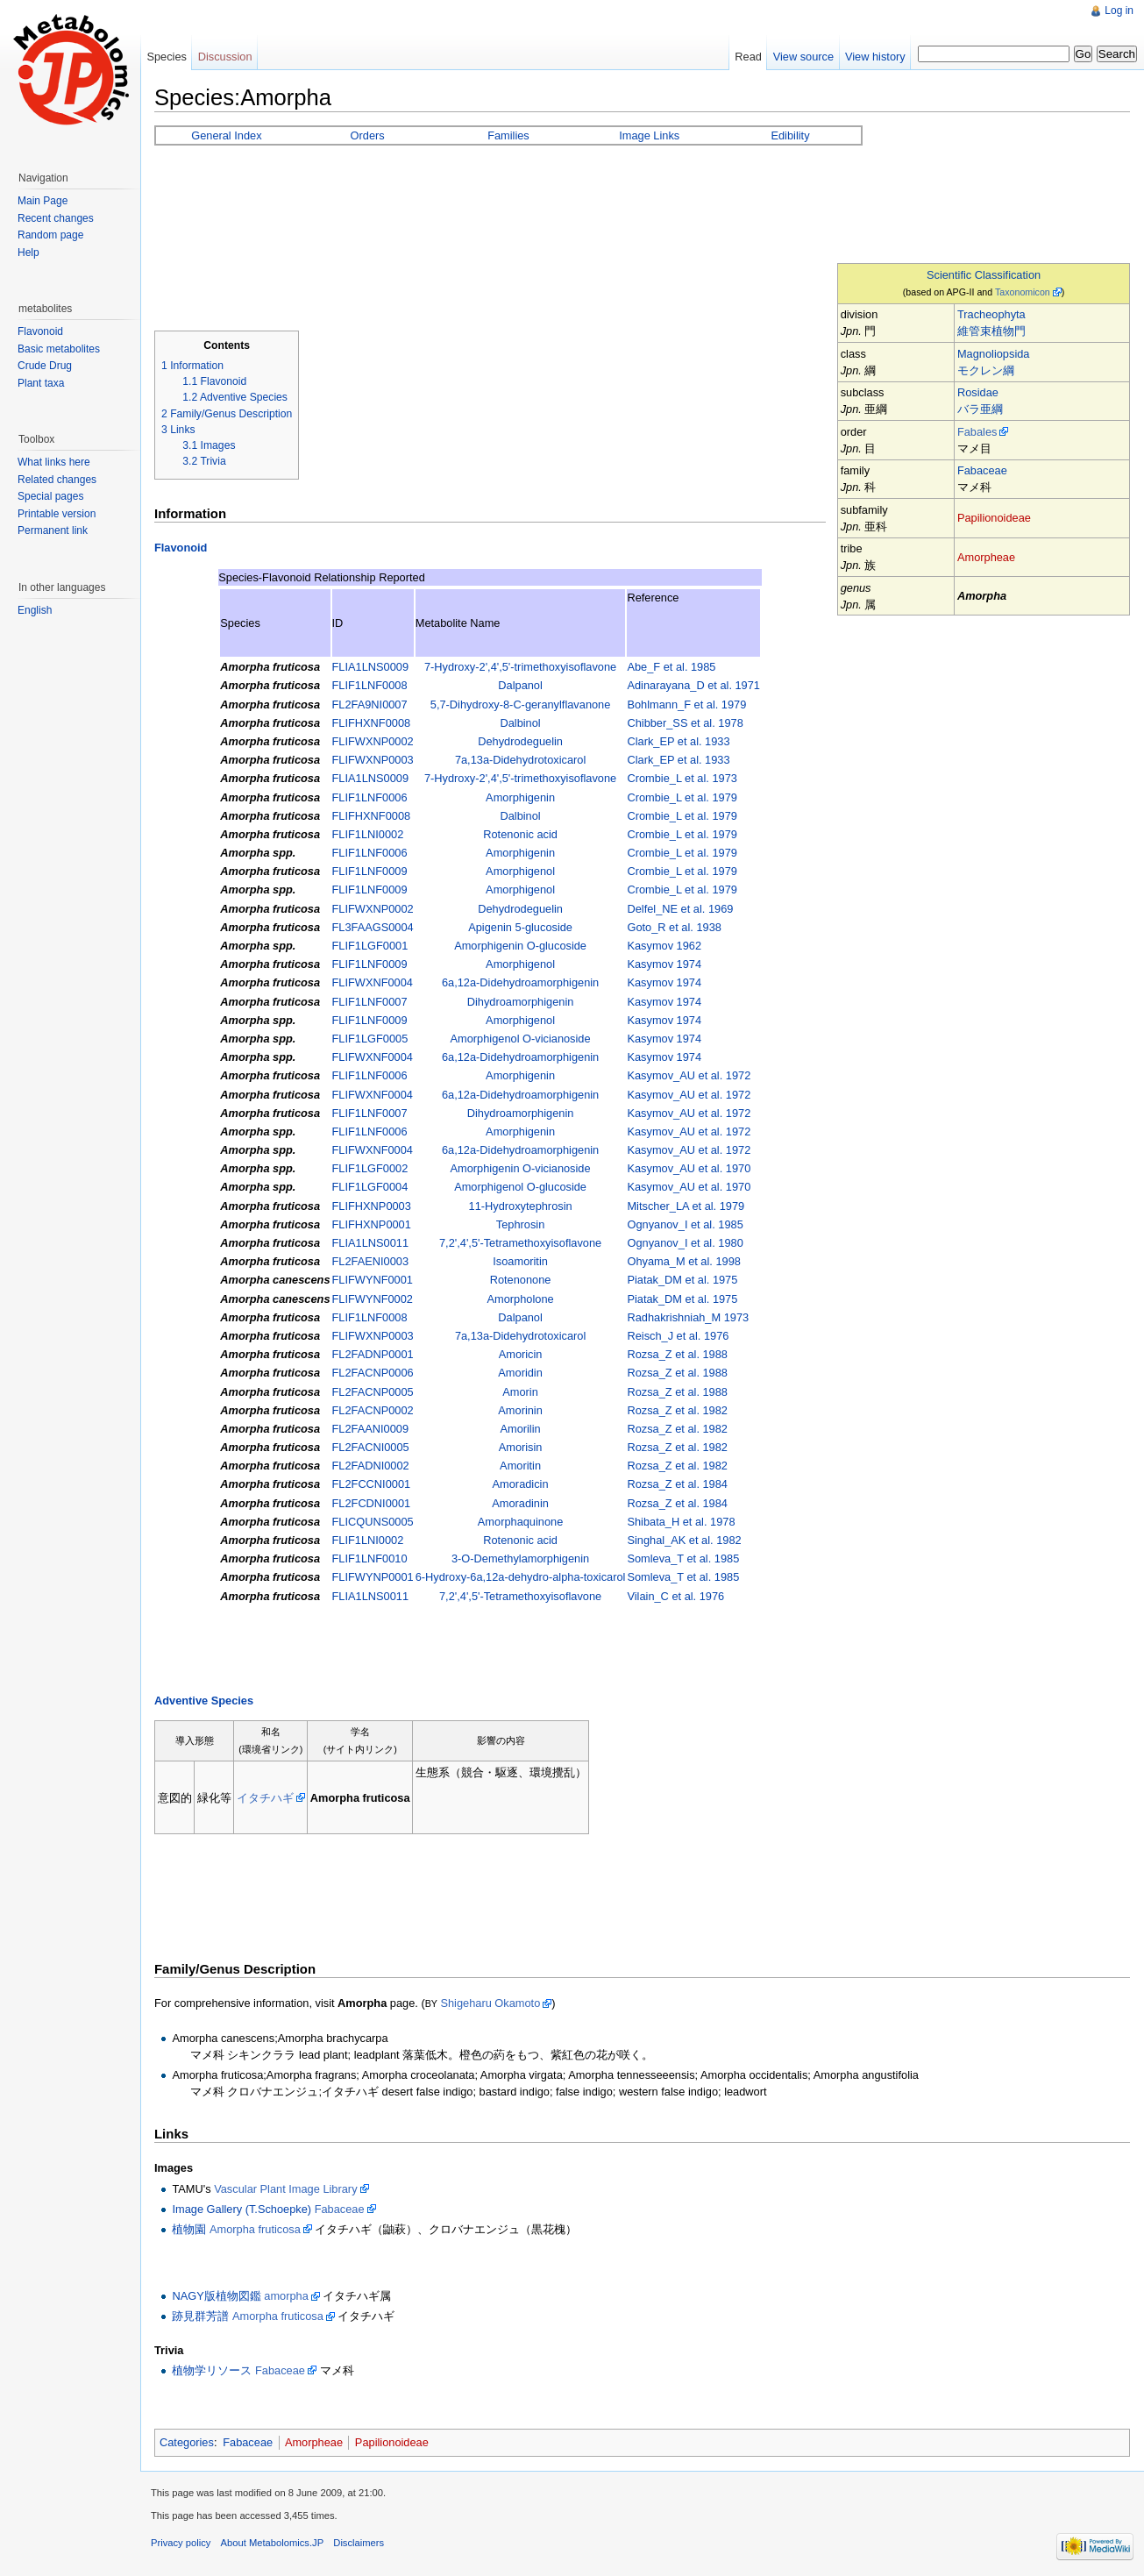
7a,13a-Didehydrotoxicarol (520, 759)
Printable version (57, 514)
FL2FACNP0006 (373, 1372)
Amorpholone (520, 1299)
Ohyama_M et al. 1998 (683, 1261)
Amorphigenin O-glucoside (520, 945)
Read (748, 56)
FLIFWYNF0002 (372, 1299)
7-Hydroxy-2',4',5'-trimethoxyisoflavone (520, 666)
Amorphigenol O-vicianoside (521, 1038)
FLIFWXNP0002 (373, 741)
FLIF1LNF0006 (370, 797)
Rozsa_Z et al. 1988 (677, 1354)
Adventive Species (203, 1700)
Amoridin (520, 1372)
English (35, 610)
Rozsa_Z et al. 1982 (677, 1410)
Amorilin (520, 1428)
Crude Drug (45, 365)
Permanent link (53, 530)
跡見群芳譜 (200, 2316)
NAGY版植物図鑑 (216, 2295)
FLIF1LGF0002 (370, 1168)
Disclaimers (358, 2542)
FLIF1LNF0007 (370, 1001)
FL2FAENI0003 (370, 1261)
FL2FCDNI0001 (371, 1503)
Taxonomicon (1022, 292)
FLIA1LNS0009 (370, 666)
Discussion (225, 56)
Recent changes (56, 218)
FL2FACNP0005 (373, 1391)
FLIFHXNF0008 (371, 722)
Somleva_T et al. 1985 (683, 1558)
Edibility (790, 135)
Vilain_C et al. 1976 (675, 1596)
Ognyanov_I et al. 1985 (685, 1224)
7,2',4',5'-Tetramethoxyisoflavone (520, 1242)
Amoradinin (520, 1503)
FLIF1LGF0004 (370, 1186)
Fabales (977, 431)
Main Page (43, 201)
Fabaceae (982, 470)
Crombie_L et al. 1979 (681, 797)
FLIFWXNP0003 (373, 759)
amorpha (286, 2295)
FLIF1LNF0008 (370, 685)
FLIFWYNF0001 (372, 1279)
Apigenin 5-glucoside (520, 927)
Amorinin (520, 1410)
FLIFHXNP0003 (371, 1206)
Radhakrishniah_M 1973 (688, 1317)
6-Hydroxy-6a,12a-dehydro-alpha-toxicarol (521, 1576)
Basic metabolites (59, 349)
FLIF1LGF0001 (370, 945)
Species (166, 56)
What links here (54, 462)
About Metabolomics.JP (272, 2542)
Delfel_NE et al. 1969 (680, 908)
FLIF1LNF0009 (370, 871)
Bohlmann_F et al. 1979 (686, 704)
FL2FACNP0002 (373, 1410)
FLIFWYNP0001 (373, 1576)
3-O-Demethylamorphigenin (520, 1558)
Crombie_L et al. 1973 (681, 778)
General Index (226, 135)
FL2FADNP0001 (373, 1354)
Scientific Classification (984, 274)
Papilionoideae (994, 517)
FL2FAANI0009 (370, 1428)
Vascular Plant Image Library (285, 2188)
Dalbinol (520, 722)
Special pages (50, 496)
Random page (50, 235)
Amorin (520, 1391)
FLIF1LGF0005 (370, 1038)
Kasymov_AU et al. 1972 (688, 1075)
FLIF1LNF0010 (370, 1558)
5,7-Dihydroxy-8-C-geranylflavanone (520, 704)
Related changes (57, 479)
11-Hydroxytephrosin (520, 1206)
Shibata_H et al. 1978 (681, 1521)
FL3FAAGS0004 (373, 927)
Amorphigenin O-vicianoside (521, 1168)
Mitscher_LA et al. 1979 (685, 1206)
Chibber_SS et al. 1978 (685, 722)
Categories (187, 2442)
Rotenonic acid (520, 834)
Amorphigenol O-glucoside (520, 1186)
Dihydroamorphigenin (520, 1001)
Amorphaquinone (520, 1521)
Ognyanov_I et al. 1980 (685, 1242)
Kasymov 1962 (664, 945)
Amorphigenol (520, 871)
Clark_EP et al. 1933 (678, 741)
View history (875, 56)
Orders (368, 135)
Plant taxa (41, 383)
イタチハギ (265, 1797)
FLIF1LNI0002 (368, 834)
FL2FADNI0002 (370, 1465)
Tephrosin (520, 1224)
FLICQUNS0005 (373, 1521)
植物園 (189, 2229)
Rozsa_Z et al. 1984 (677, 1484)
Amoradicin (521, 1484)
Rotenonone (520, 1279)
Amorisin (521, 1447)
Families (508, 135)
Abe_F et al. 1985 (671, 666)
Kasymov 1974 (664, 964)
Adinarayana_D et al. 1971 (693, 685)
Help (28, 252)
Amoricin (521, 1354)
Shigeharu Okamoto (490, 2003)
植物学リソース (212, 2370)
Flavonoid (180, 547)
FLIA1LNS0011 (370, 1242)
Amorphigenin (520, 797)
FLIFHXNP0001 (371, 1224)
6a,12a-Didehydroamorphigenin (520, 982)
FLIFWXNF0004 (372, 982)
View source (803, 56)
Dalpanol (520, 685)
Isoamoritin (520, 1261)
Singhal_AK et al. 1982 (684, 1540)
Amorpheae (986, 557)
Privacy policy (180, 2542)
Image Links (649, 135)
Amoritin (520, 1465)
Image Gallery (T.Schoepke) (241, 2209)
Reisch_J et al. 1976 (677, 1335)
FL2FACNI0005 (370, 1447)
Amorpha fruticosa (255, 2229)
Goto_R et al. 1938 (674, 927)
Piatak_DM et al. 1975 (682, 1279)
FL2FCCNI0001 (371, 1484)
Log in (1119, 10)
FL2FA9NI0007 (370, 704)
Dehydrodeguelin (520, 741)
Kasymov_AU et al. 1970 (688, 1168)
